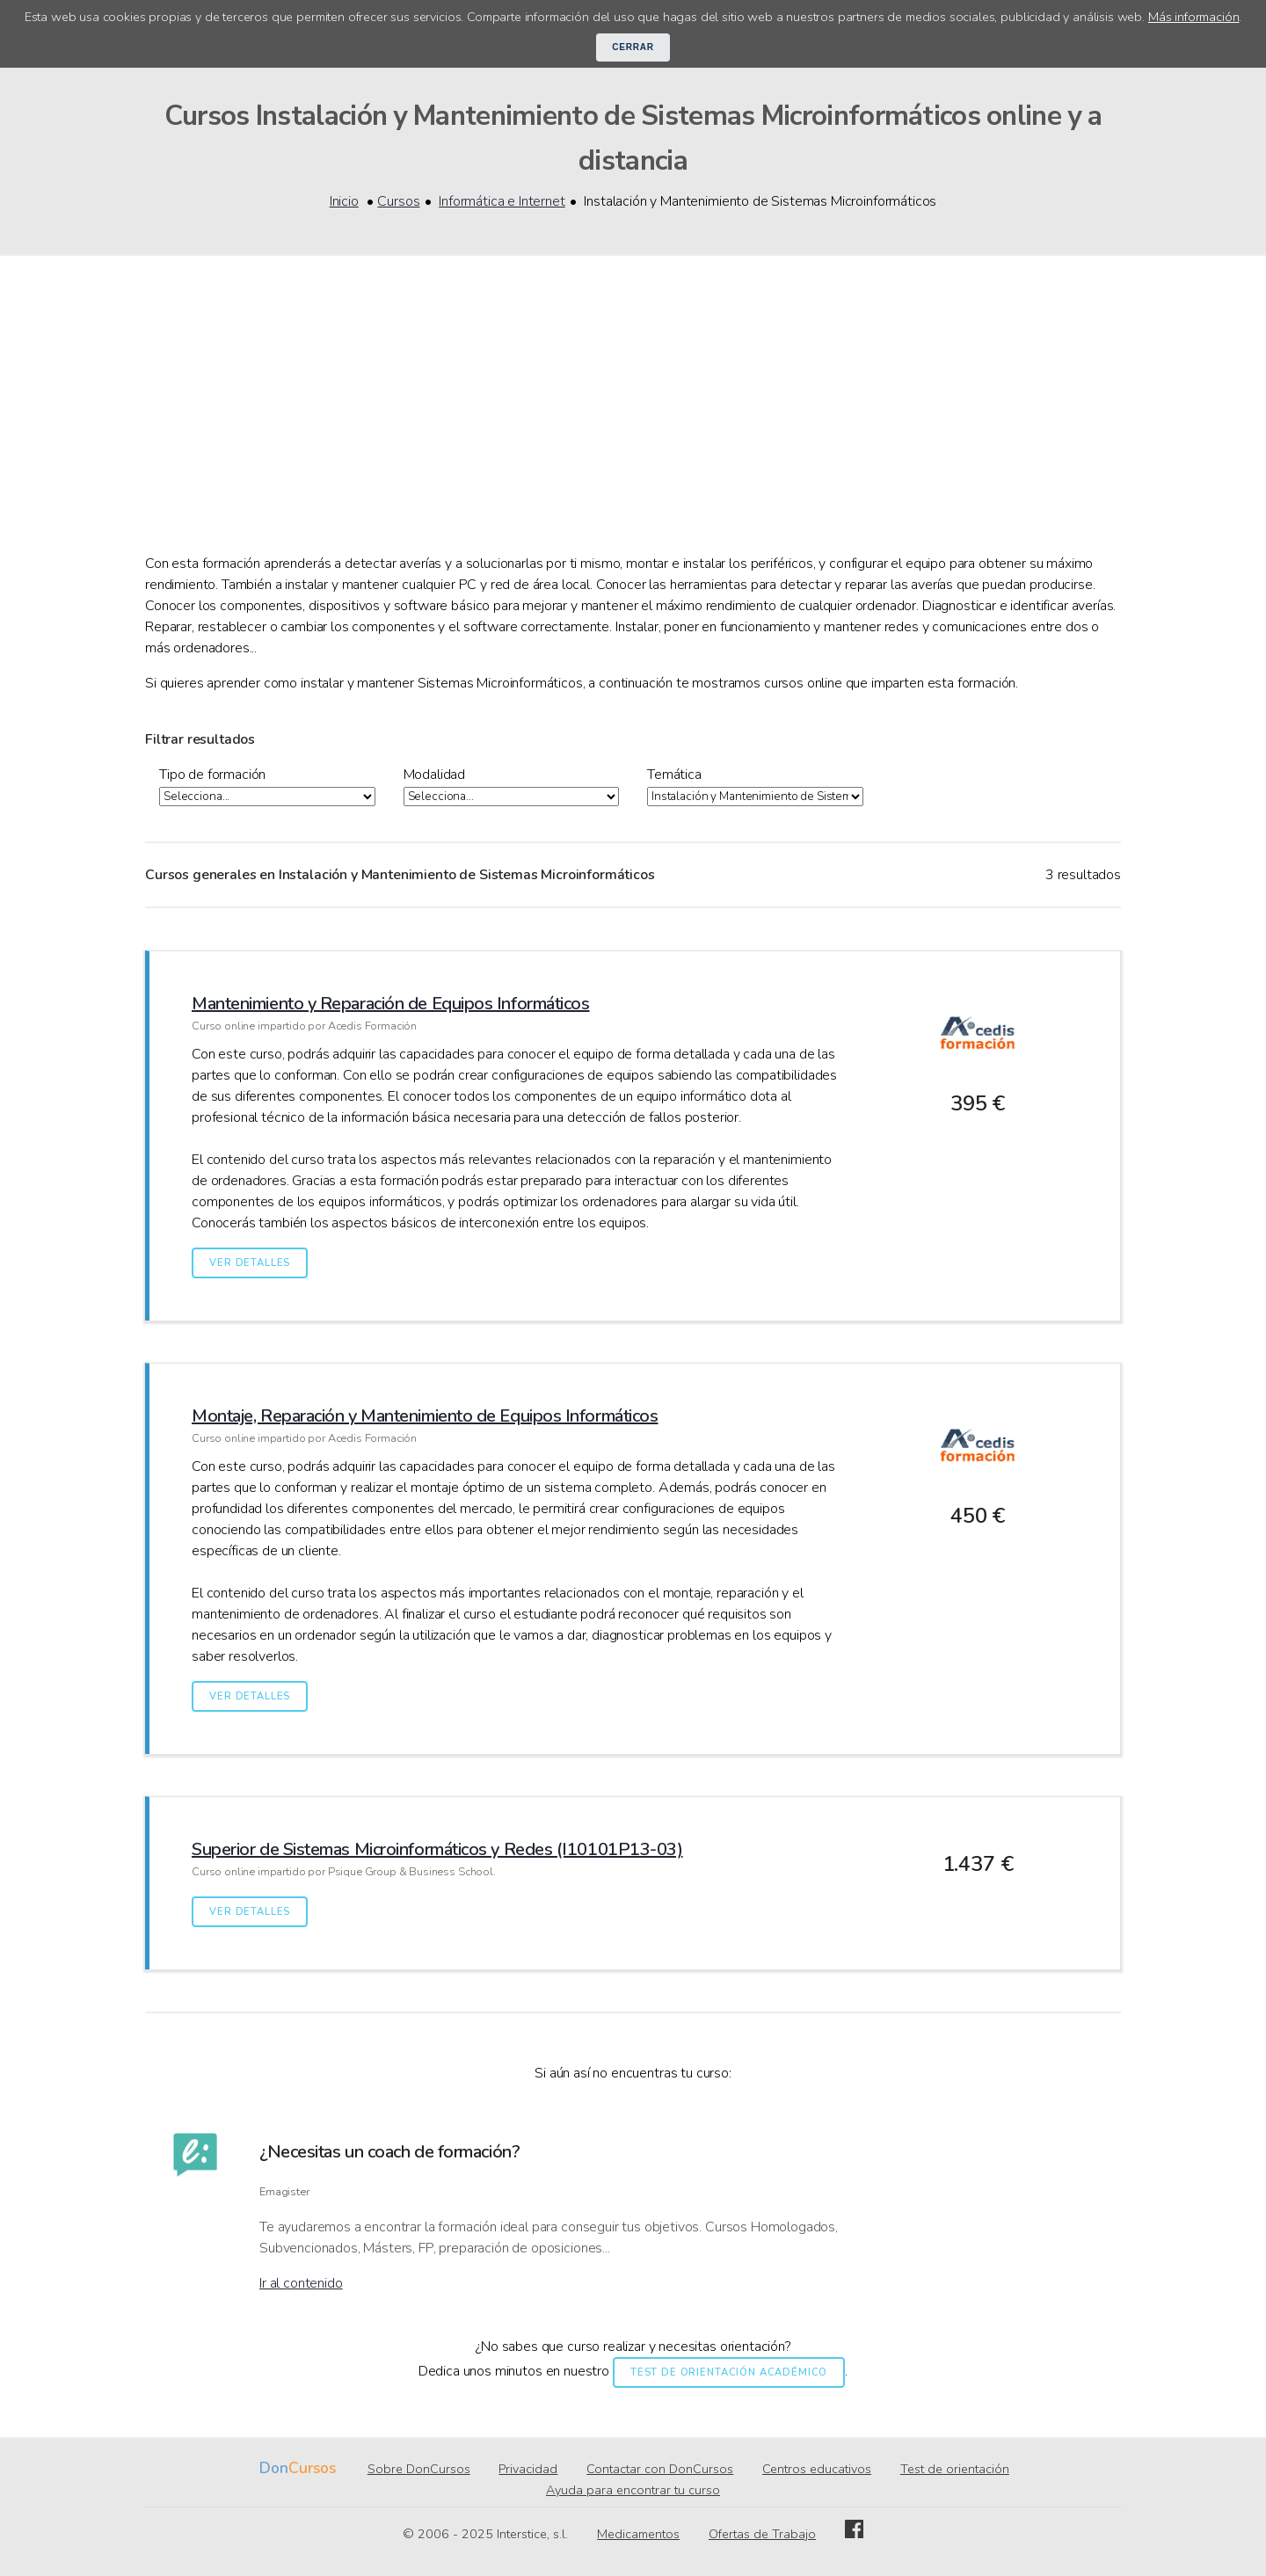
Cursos (398, 201)
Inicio (344, 201)
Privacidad (527, 2469)
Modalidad (435, 774)
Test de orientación (954, 2469)
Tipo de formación (212, 774)
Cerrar (633, 47)
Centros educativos (816, 2469)
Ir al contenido (301, 2283)
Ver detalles (249, 1263)
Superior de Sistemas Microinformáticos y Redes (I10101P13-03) (437, 1849)
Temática (674, 774)
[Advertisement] (633, 421)
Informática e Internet (501, 201)
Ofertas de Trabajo (762, 2534)
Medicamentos (638, 2534)
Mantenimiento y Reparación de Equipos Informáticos (391, 1003)
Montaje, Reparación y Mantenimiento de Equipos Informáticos (425, 1416)
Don (273, 2468)
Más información (1194, 16)
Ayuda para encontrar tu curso (633, 2490)
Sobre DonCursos (418, 2469)
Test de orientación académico (728, 2372)
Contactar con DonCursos (659, 2469)
